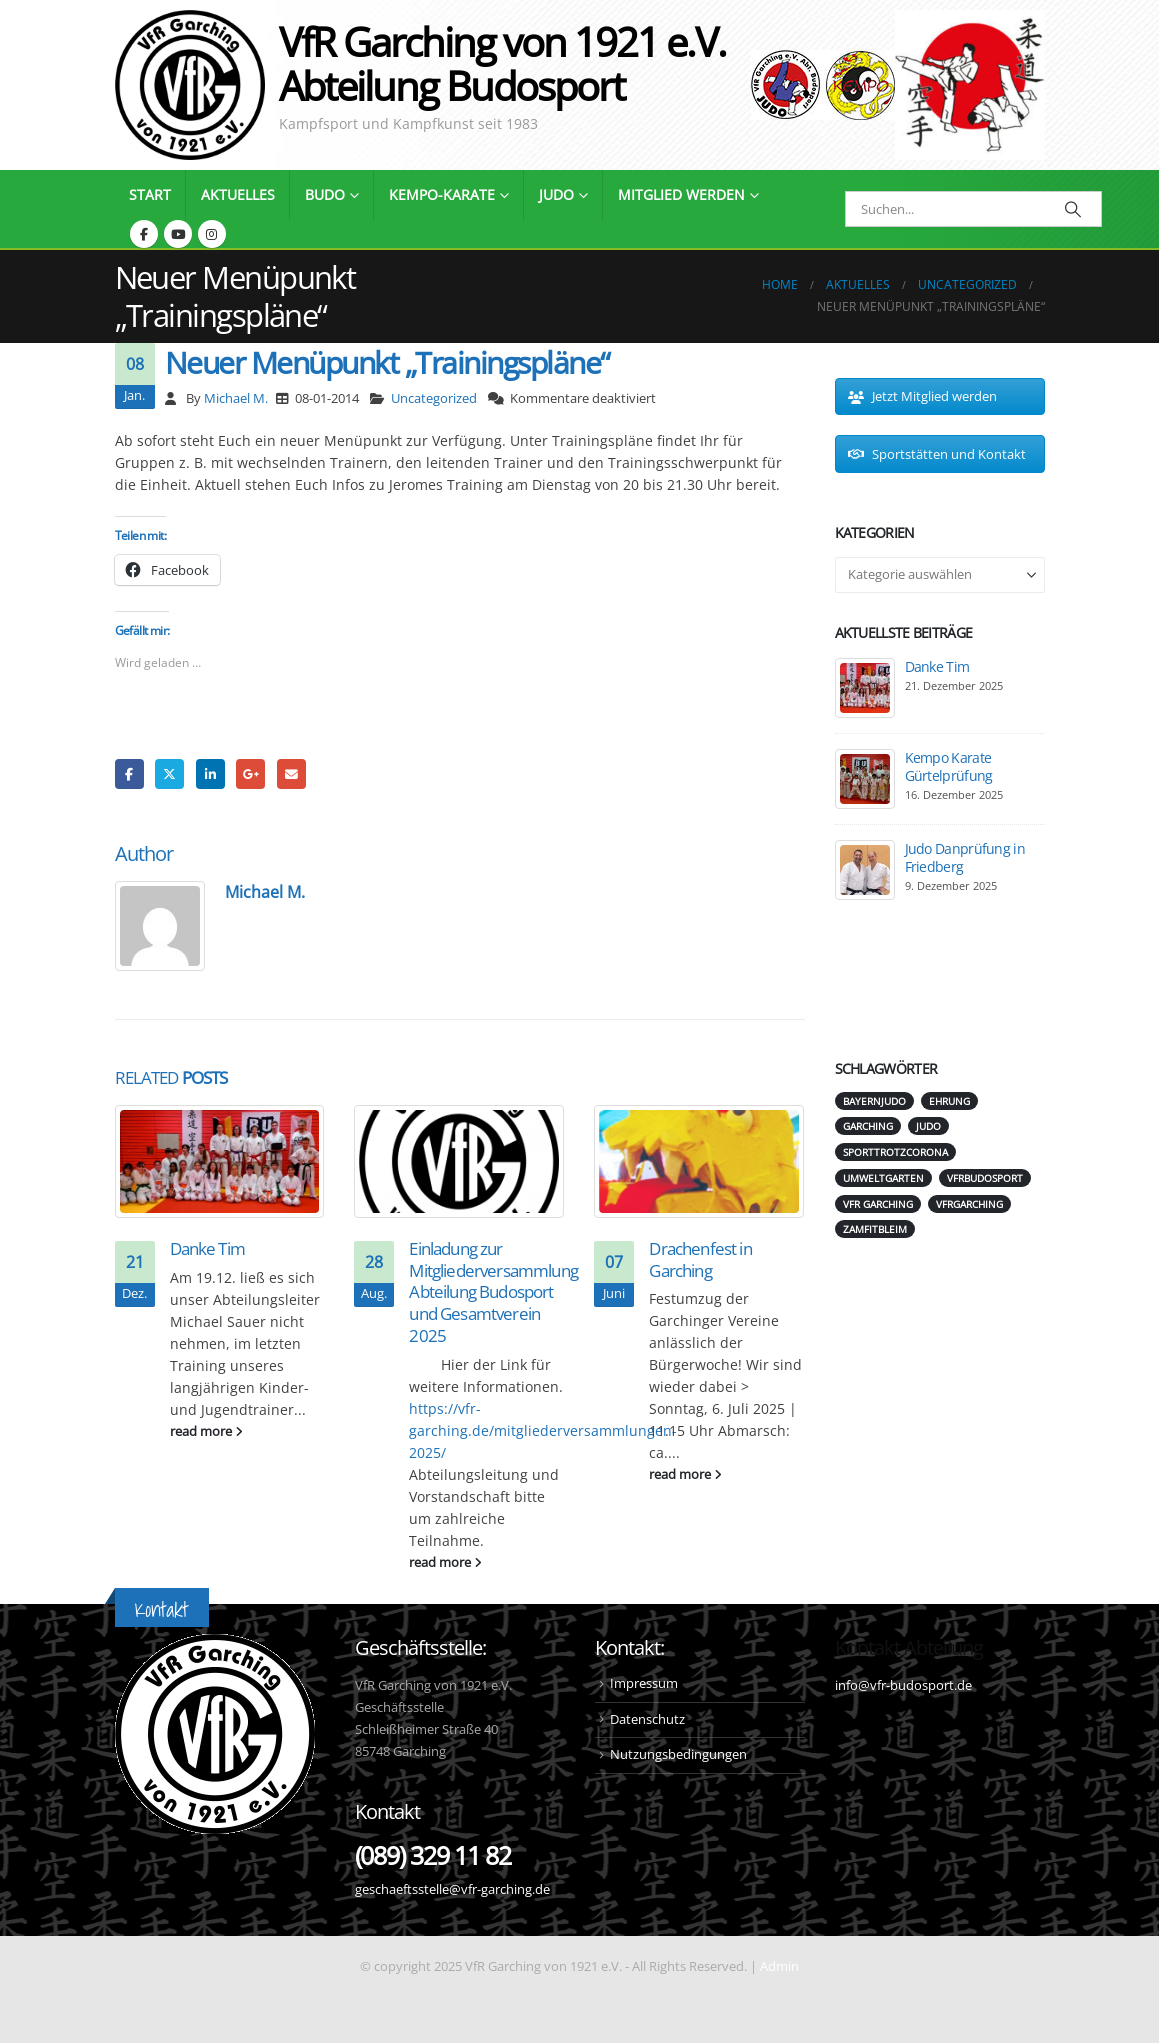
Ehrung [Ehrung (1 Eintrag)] (949, 1101)
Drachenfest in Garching (700, 1259)
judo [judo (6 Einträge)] (928, 1126)
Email (291, 773)
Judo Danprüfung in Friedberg (965, 857)
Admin (779, 1966)
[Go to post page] (220, 1161)
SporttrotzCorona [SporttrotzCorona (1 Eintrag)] (895, 1152)
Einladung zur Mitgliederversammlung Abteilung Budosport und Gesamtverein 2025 (493, 1292)
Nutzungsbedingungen (678, 1754)
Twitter (169, 773)
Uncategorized (434, 398)
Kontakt (162, 1609)
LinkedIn (210, 773)
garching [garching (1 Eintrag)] (868, 1126)
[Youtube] (178, 234)
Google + (250, 773)
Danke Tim (207, 1248)
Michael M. (236, 398)
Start (150, 194)
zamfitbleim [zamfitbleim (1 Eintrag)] (875, 1229)
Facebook (129, 773)
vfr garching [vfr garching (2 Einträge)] (878, 1204)
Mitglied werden (681, 194)
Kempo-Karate (442, 194)
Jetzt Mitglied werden (922, 396)
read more (206, 1431)
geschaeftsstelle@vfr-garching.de (452, 1889)
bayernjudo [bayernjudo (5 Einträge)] (874, 1101)
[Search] (1074, 209)
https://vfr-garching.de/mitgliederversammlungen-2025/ (543, 1430)
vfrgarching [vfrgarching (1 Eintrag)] (969, 1204)
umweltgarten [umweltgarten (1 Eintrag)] (883, 1178)
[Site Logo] (970, 85)
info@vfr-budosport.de (903, 1685)
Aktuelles (238, 194)
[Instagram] (212, 234)
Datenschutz (647, 1719)
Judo (556, 194)
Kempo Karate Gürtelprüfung (949, 766)
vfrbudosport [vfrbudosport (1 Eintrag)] (985, 1178)
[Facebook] (144, 234)
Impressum (644, 1683)
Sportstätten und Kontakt (937, 454)
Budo (325, 194)
